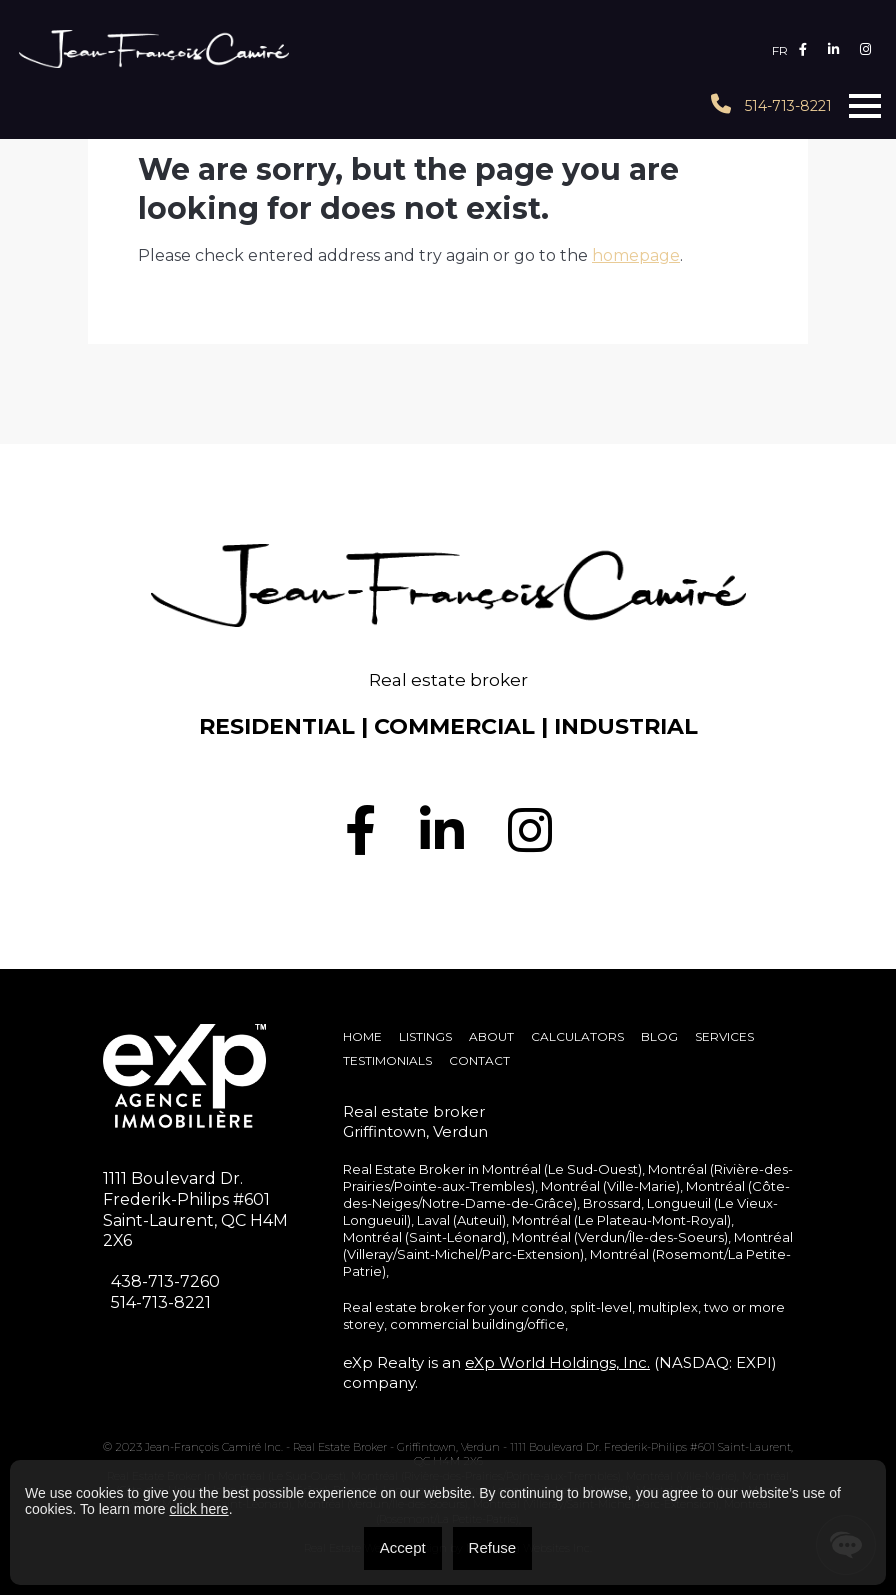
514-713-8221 (771, 104)
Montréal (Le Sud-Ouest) (562, 1169)
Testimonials (387, 1060)
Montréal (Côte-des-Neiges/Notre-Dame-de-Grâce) (566, 1194)
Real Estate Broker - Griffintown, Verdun (398, 1447)
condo (542, 1307)
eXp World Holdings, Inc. (557, 1362)
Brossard (612, 1203)
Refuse (493, 1547)
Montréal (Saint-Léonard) (424, 1237)
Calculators (577, 1036)
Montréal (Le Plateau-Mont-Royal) (621, 1220)
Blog (659, 1036)
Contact (479, 1060)
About (491, 1036)
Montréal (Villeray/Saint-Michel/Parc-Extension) (568, 1245)
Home (362, 1036)
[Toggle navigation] (865, 106)
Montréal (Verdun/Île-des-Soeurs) (620, 1237)
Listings (425, 1036)
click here (198, 1509)
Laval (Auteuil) (461, 1220)
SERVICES (724, 1036)
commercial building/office (477, 1324)
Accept (403, 1547)
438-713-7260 (165, 1281)
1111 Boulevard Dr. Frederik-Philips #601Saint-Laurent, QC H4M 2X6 (195, 1209)
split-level (601, 1307)
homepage (636, 255)
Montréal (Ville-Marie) (610, 1186)
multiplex (668, 1307)
